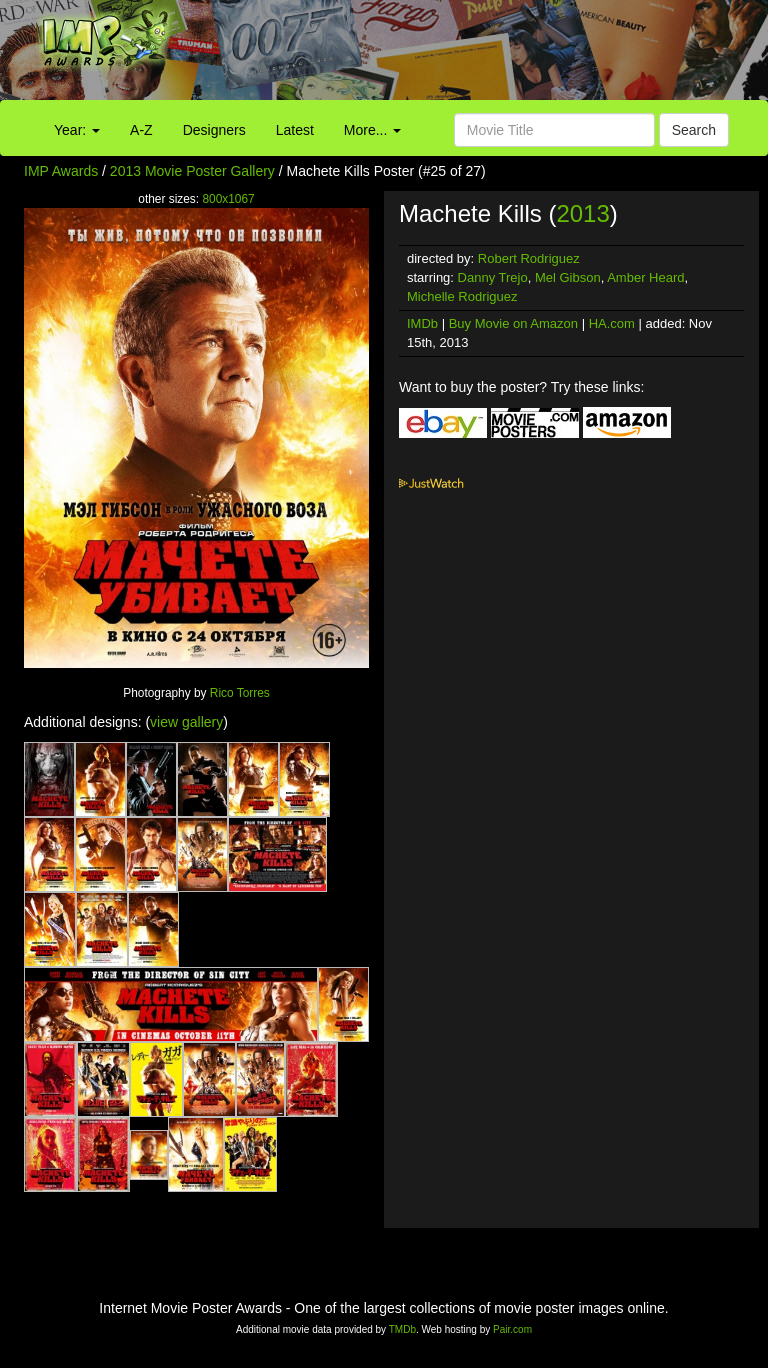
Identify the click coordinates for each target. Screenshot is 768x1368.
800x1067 (228, 199)
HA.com (612, 323)
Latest (295, 130)
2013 (582, 213)
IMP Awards (61, 171)
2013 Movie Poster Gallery (192, 171)
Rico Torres (240, 693)
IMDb (422, 323)
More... (372, 130)
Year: (77, 130)
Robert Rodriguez (529, 258)
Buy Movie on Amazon (513, 323)
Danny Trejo (493, 277)
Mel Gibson (568, 277)
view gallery (186, 722)
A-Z (141, 130)
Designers (214, 130)
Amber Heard (645, 277)
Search (694, 130)
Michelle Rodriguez (462, 296)
